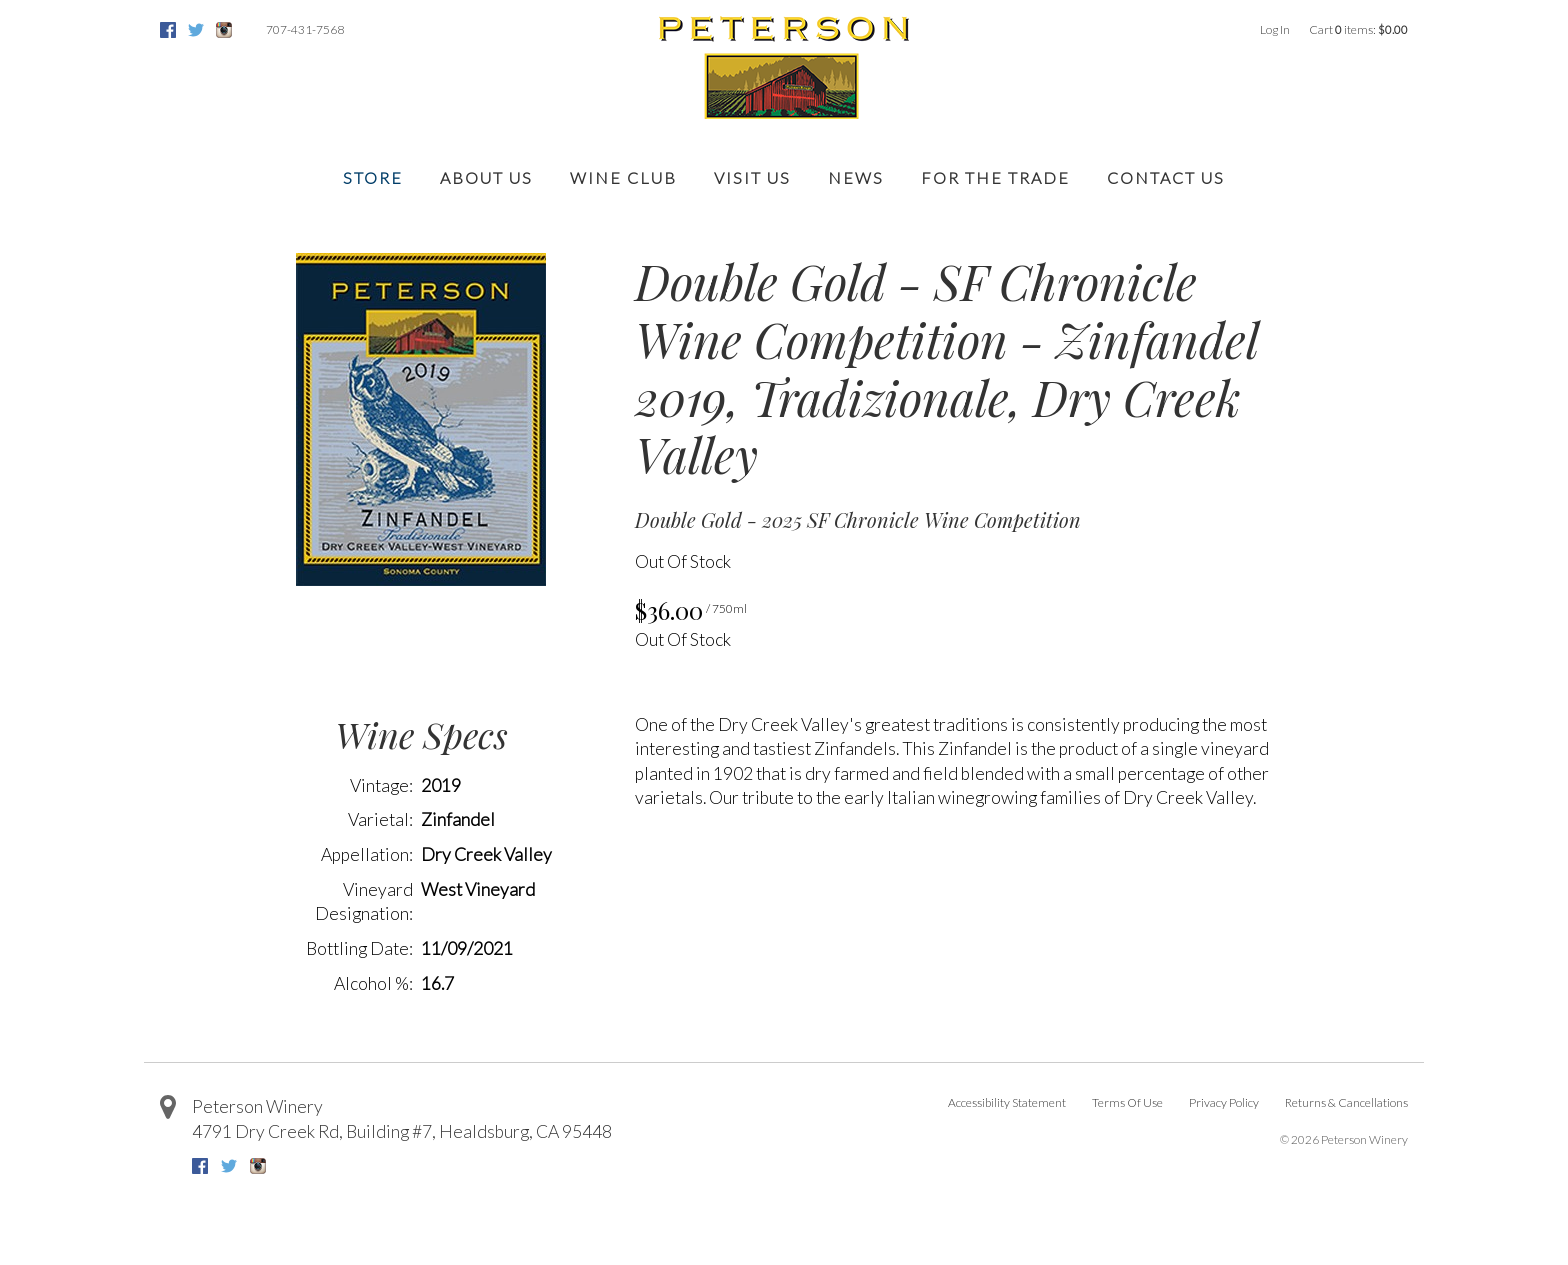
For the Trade (995, 177)
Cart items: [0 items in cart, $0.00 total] (1358, 29)
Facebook (168, 30)
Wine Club (623, 177)
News (856, 177)
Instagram (224, 30)
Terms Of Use (1127, 1102)
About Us (486, 177)
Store (373, 177)
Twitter (196, 30)
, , (402, 1131)
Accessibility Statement (1007, 1102)
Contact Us (1166, 177)
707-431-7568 (305, 29)
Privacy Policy (1224, 1102)
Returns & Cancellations (1346, 1102)
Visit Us (752, 177)
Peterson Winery (257, 1106)
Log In (1275, 29)
